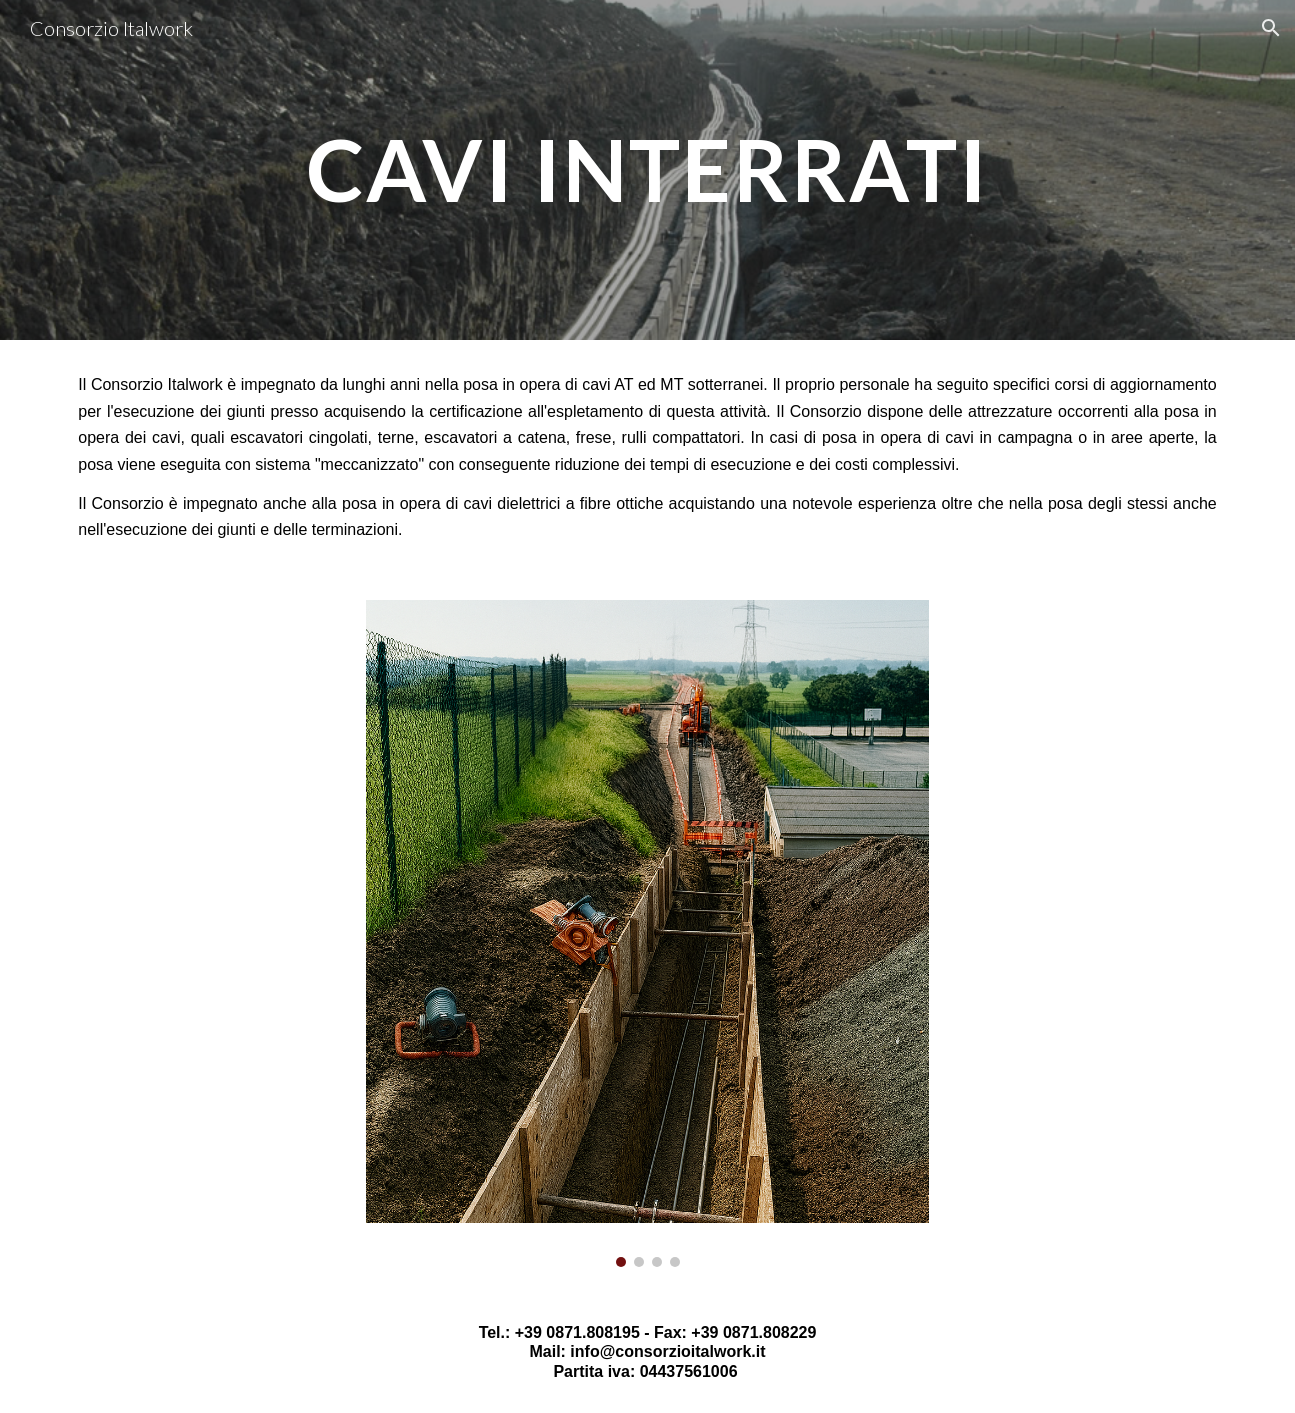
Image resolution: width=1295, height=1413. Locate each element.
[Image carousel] (647, 933)
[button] (1271, 28)
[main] (648, 169)
